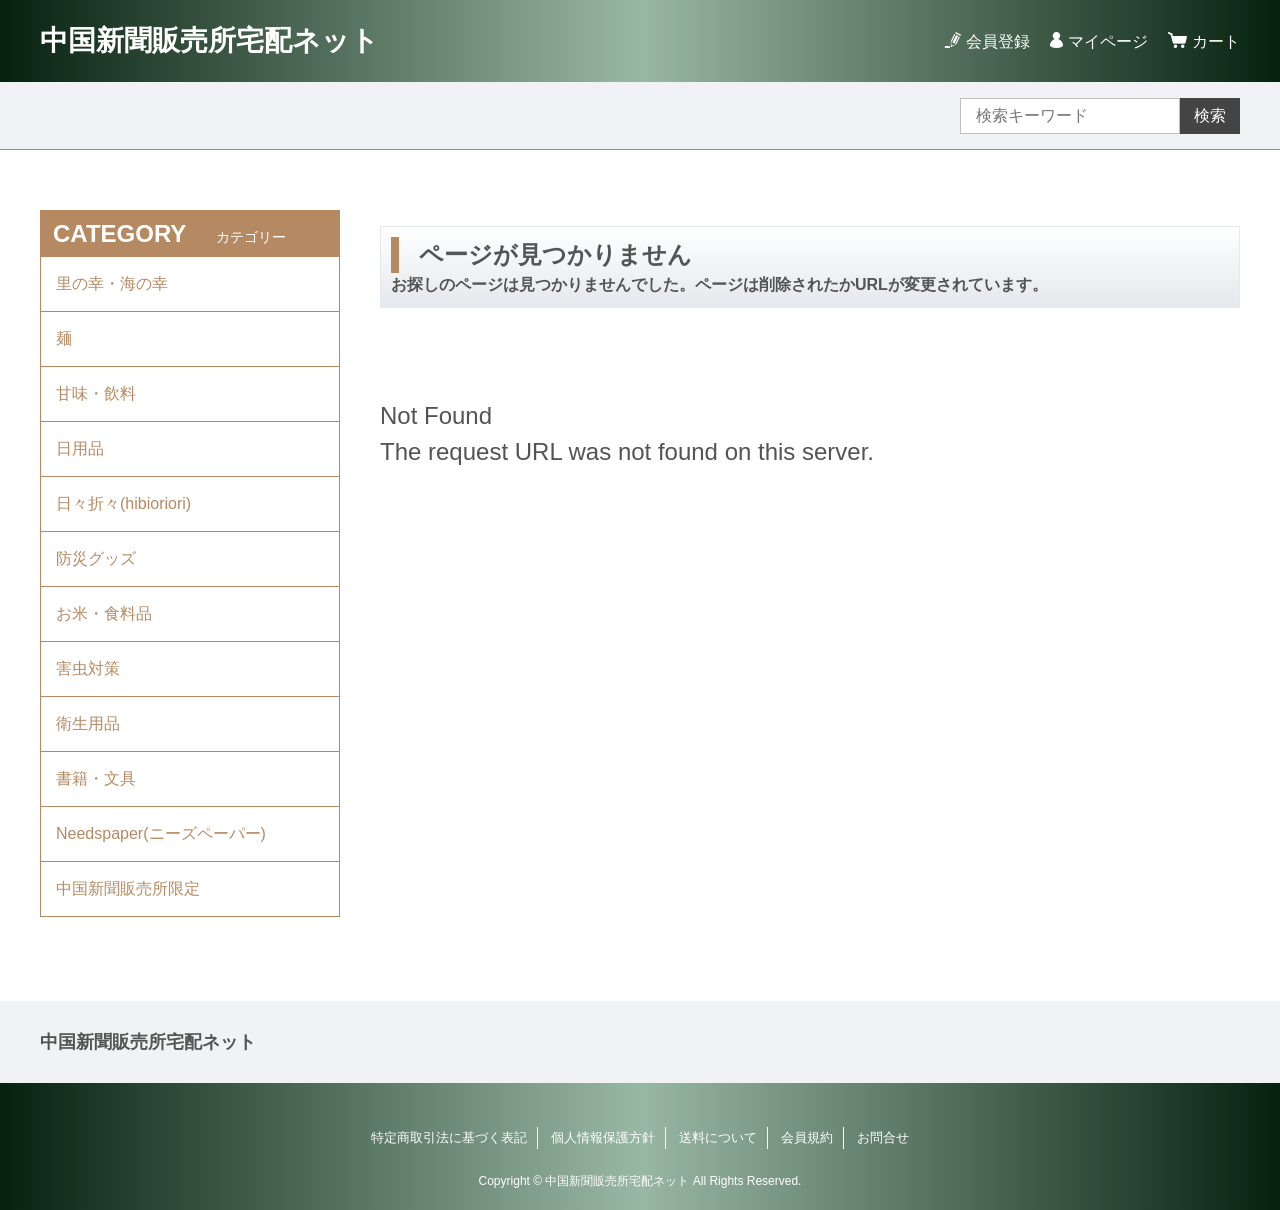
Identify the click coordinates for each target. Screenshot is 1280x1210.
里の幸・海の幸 (112, 283)
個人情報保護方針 (603, 1137)
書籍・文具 (96, 778)
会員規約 (807, 1137)
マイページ (1108, 41)
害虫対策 (88, 668)
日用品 (80, 448)
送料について (718, 1137)
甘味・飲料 (96, 393)
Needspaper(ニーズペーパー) (161, 833)
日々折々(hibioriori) (123, 503)
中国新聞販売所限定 (128, 888)
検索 (1210, 115)
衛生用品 (88, 723)
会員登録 (998, 41)
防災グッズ (96, 558)
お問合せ (883, 1137)
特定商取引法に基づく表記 (449, 1137)
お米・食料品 (104, 613)
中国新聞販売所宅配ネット (209, 40)
